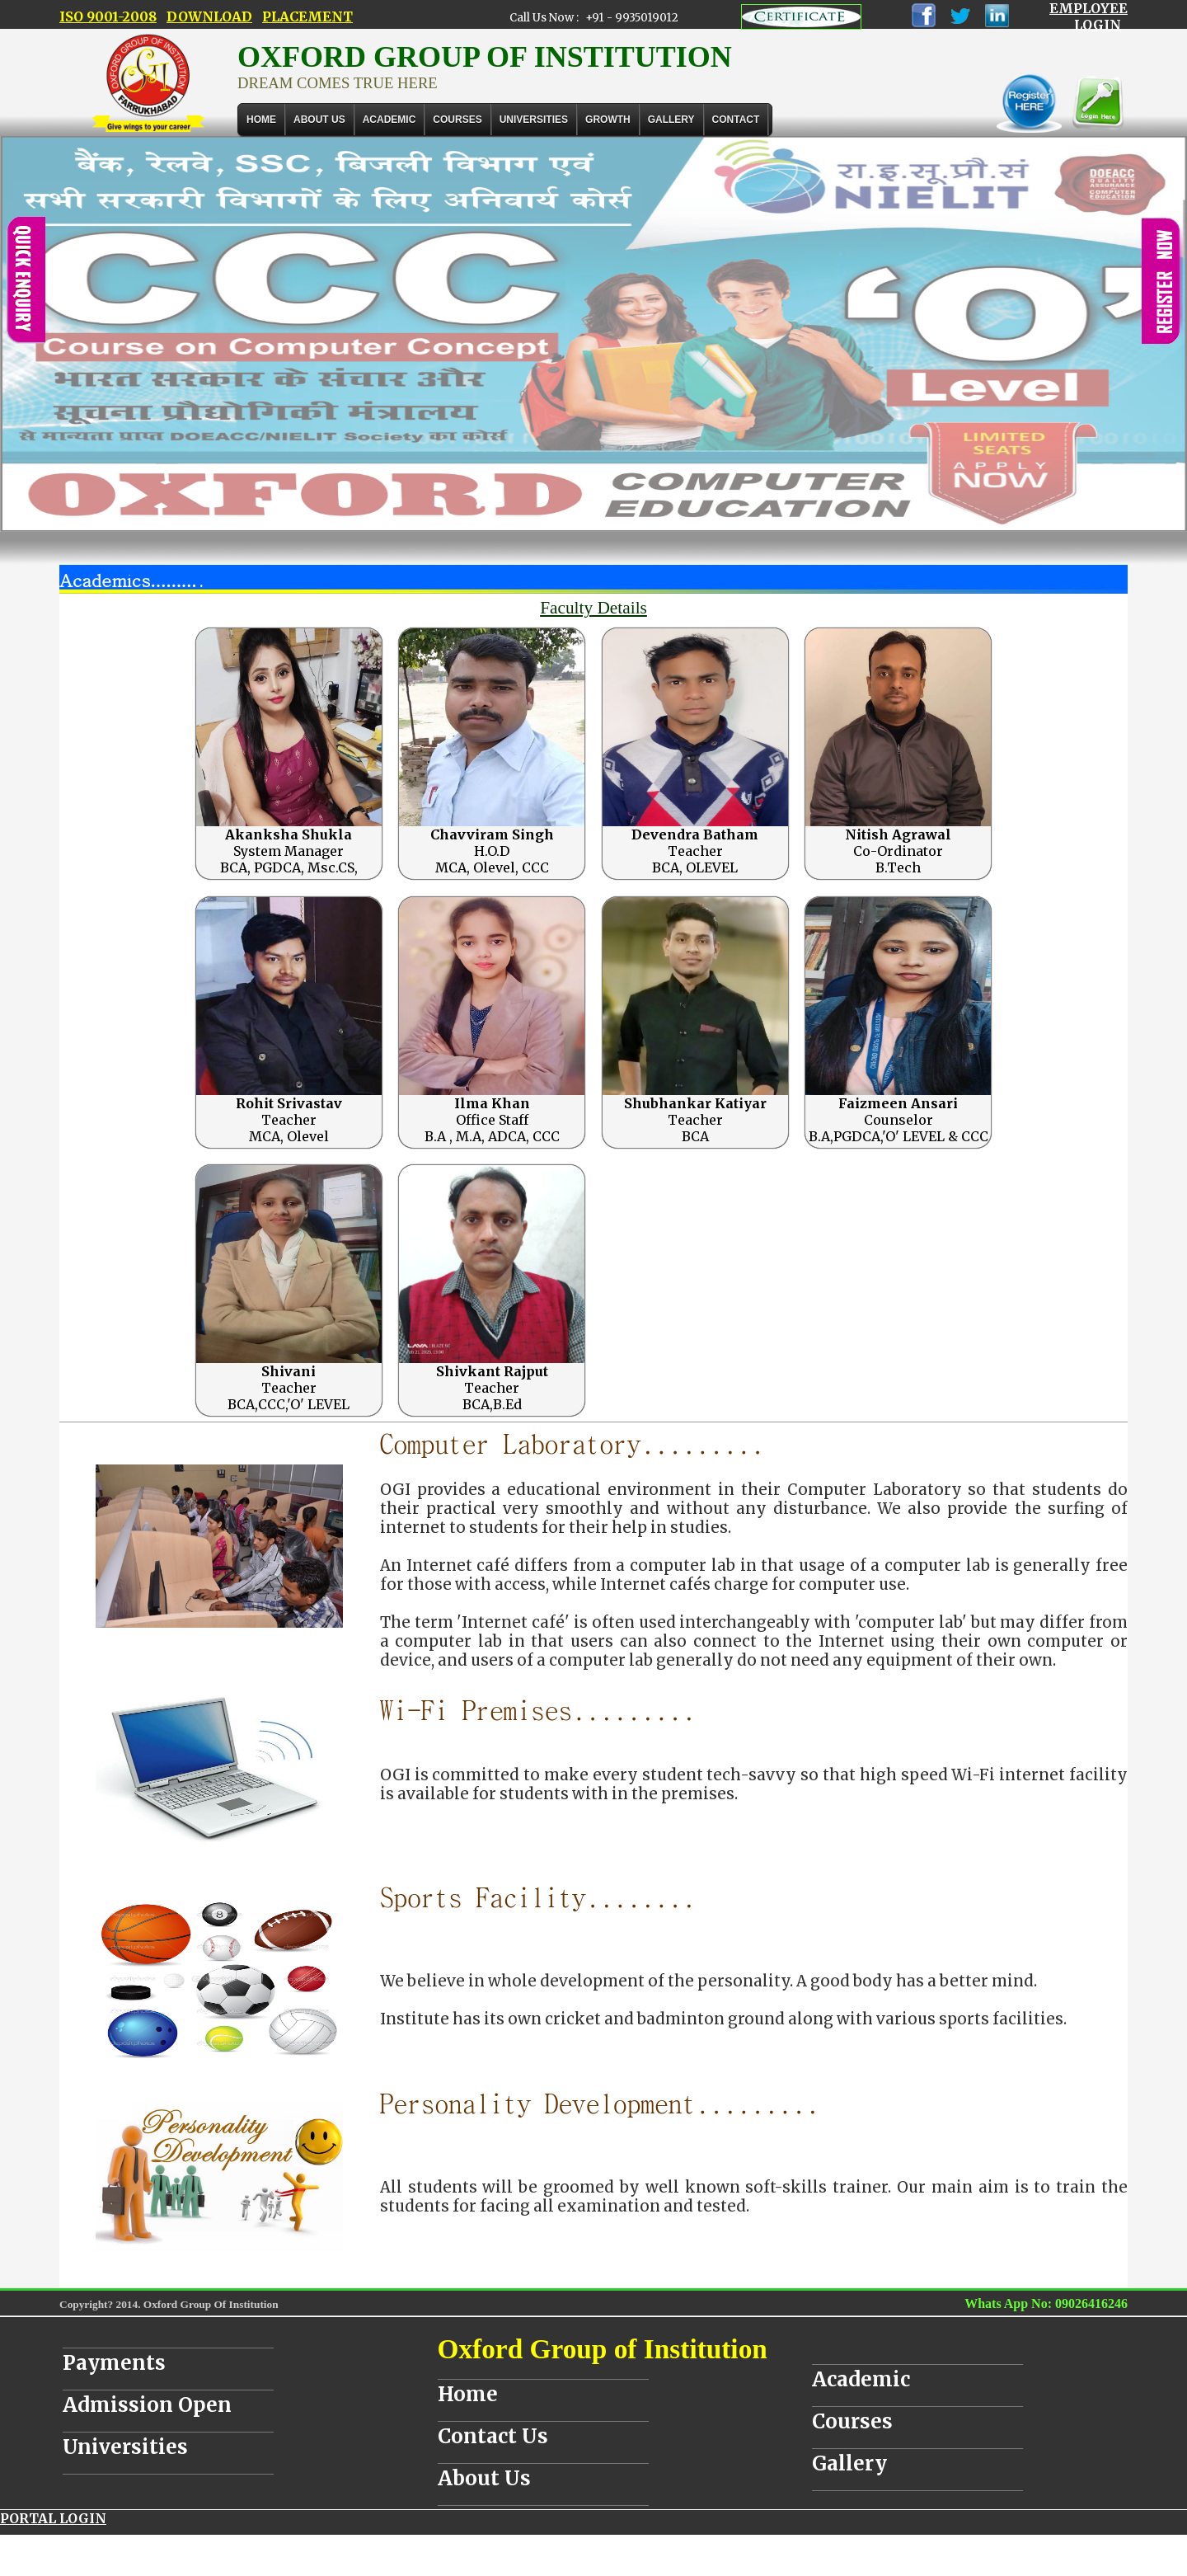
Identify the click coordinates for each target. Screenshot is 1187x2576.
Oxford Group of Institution (602, 2349)
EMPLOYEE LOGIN (1088, 16)
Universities (125, 2447)
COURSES (457, 119)
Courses (852, 2421)
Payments (114, 2363)
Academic (861, 2379)
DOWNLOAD (209, 16)
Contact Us (493, 2436)
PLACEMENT (307, 16)
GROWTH (608, 119)
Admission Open (147, 2405)
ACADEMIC (389, 119)
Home (261, 119)
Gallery (671, 119)
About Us (319, 119)
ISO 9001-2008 (108, 16)
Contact (736, 119)
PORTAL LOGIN (53, 2518)
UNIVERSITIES (534, 119)
